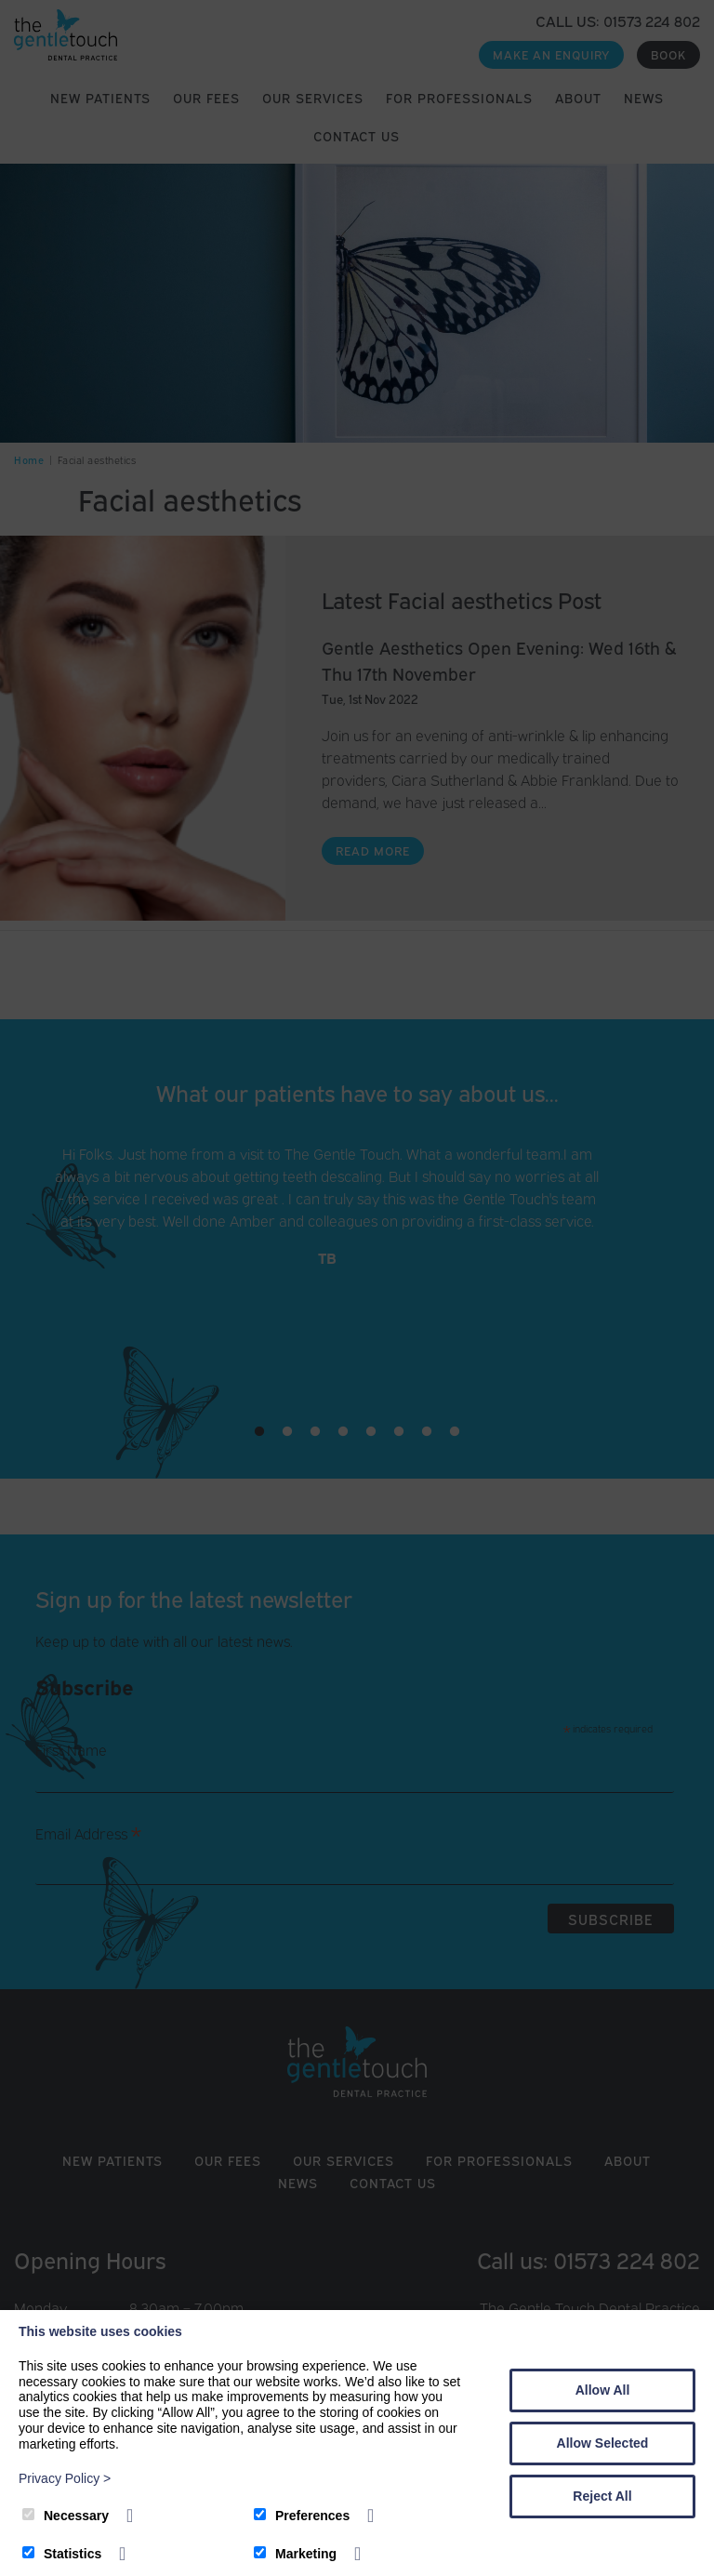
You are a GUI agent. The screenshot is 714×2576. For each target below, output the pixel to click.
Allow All (602, 2390)
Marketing (295, 2553)
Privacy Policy (65, 2478)
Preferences (302, 2515)
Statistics (61, 2553)
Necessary (65, 2515)
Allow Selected (603, 2443)
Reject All (602, 2496)
